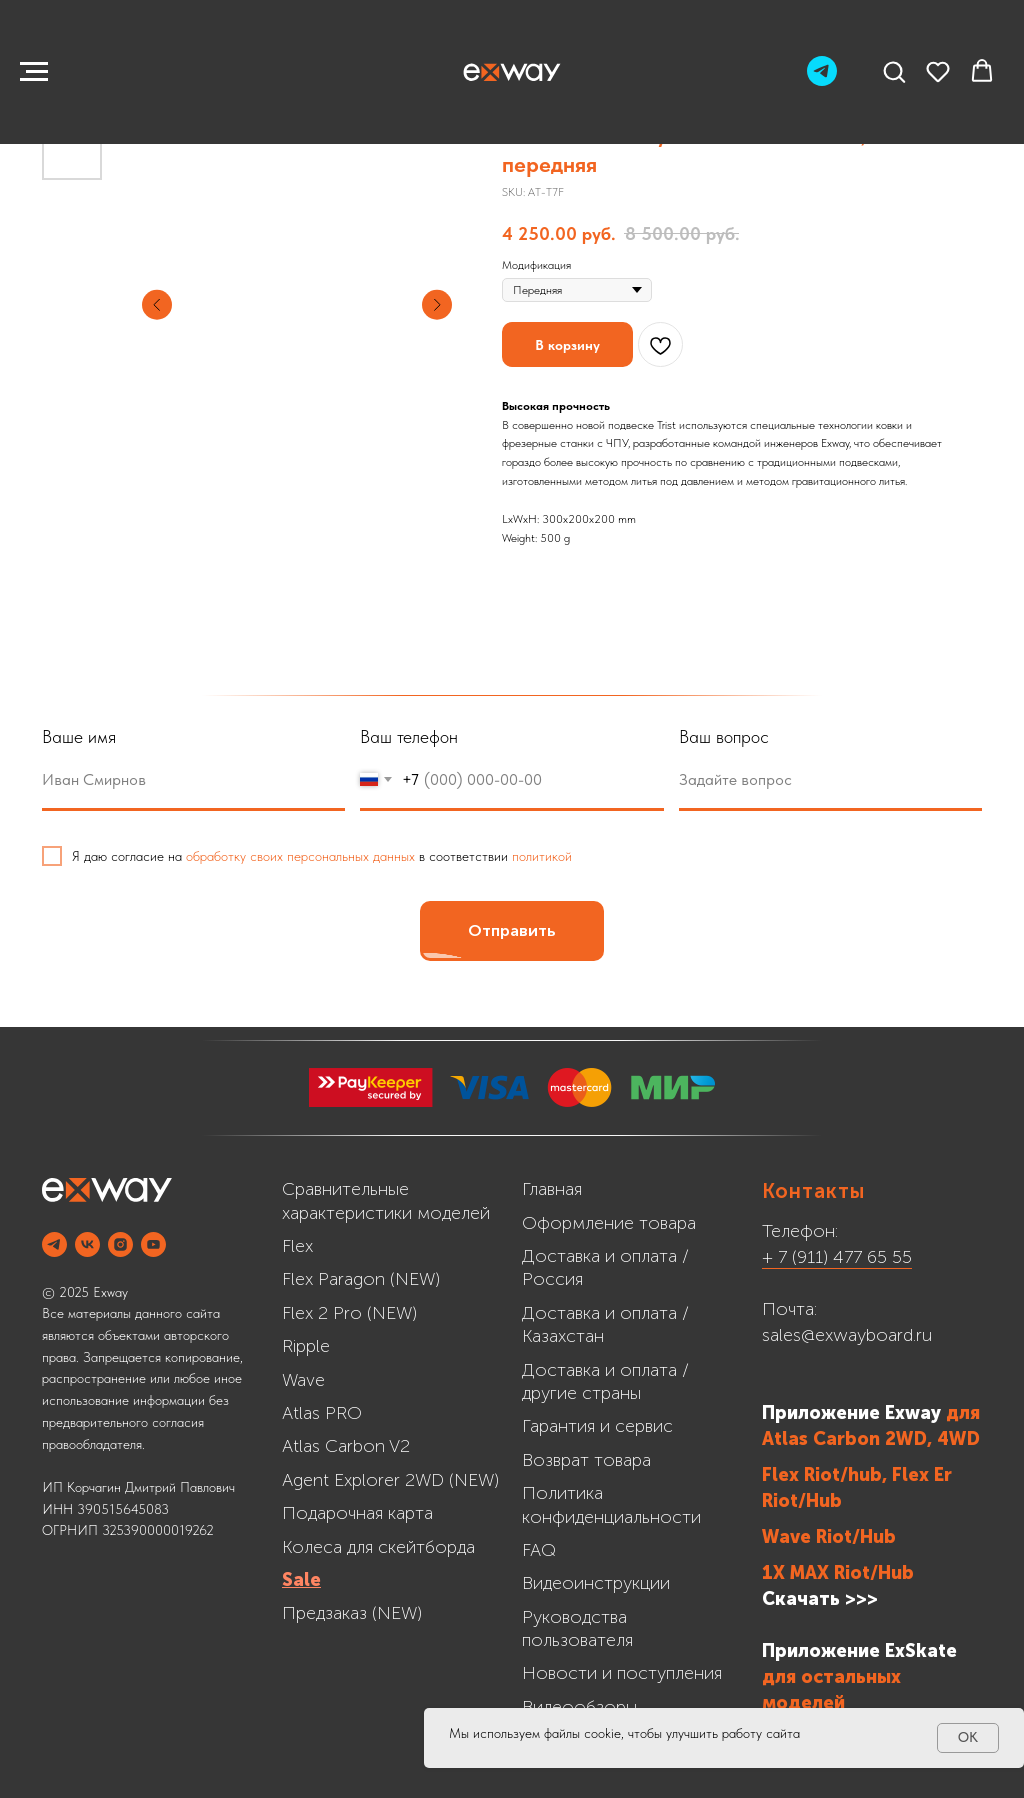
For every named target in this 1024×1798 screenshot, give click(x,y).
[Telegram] (822, 80)
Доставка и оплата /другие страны (605, 1381)
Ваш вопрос (724, 736)
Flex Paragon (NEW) (361, 1279)
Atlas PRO (322, 1413)
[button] (894, 71)
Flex (297, 1246)
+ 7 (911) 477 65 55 (837, 1257)
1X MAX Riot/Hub (838, 1573)
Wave (303, 1380)
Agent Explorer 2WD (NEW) (390, 1480)
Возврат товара (586, 1460)
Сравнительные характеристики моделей (386, 1200)
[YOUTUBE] (153, 1244)
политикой (542, 856)
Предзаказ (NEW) (352, 1613)
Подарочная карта (357, 1513)
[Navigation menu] (34, 72)
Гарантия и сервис (597, 1426)
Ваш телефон (409, 736)
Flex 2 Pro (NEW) (349, 1313)
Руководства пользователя (577, 1628)
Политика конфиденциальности (611, 1504)
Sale (301, 1580)
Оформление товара (609, 1223)
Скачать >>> (820, 1599)
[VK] (87, 1244)
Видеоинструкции (596, 1583)
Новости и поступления (622, 1673)
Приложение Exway (854, 1413)
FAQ (539, 1550)
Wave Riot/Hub (829, 1537)
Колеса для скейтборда (378, 1547)
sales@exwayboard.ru (847, 1335)
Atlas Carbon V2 (346, 1446)
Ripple (306, 1346)
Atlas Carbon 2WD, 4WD (871, 1439)
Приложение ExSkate (859, 1651)
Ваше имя (79, 736)
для (963, 1413)
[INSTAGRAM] (120, 1244)
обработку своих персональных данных (300, 856)
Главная (552, 1189)
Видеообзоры (579, 1707)
